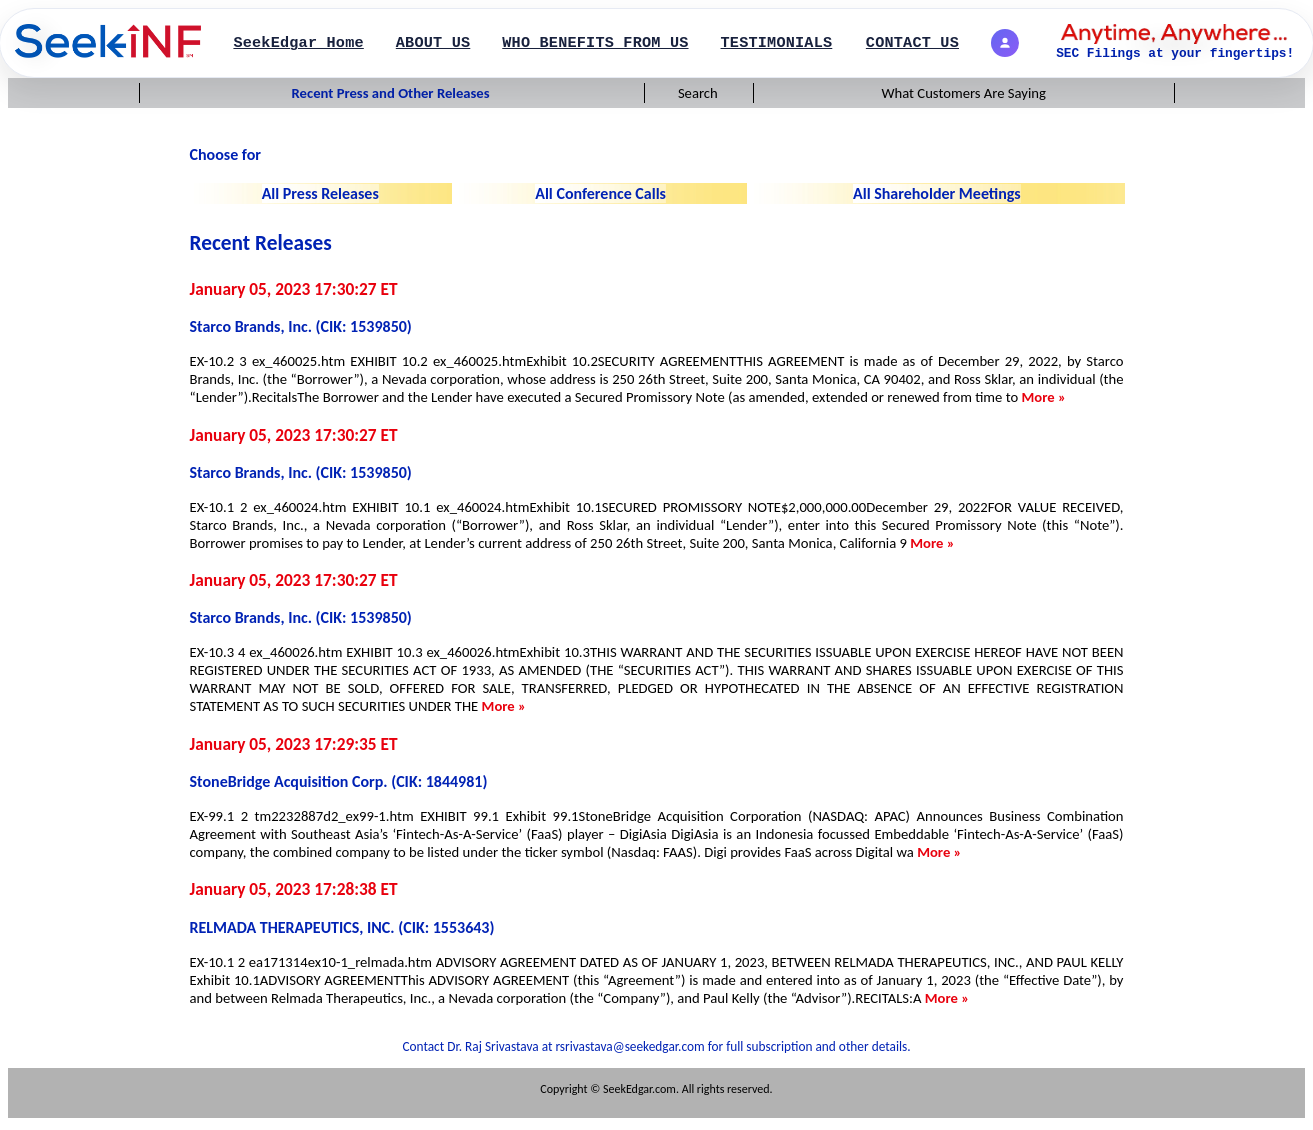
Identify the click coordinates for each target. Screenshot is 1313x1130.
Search (698, 93)
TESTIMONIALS (777, 43)
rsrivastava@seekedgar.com (631, 1046)
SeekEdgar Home (298, 43)
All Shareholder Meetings (937, 193)
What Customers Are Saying (964, 93)
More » (1043, 397)
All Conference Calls (600, 193)
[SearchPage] (108, 43)
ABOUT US (433, 43)
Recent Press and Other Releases (391, 93)
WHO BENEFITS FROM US (595, 43)
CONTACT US (912, 43)
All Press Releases (320, 193)
